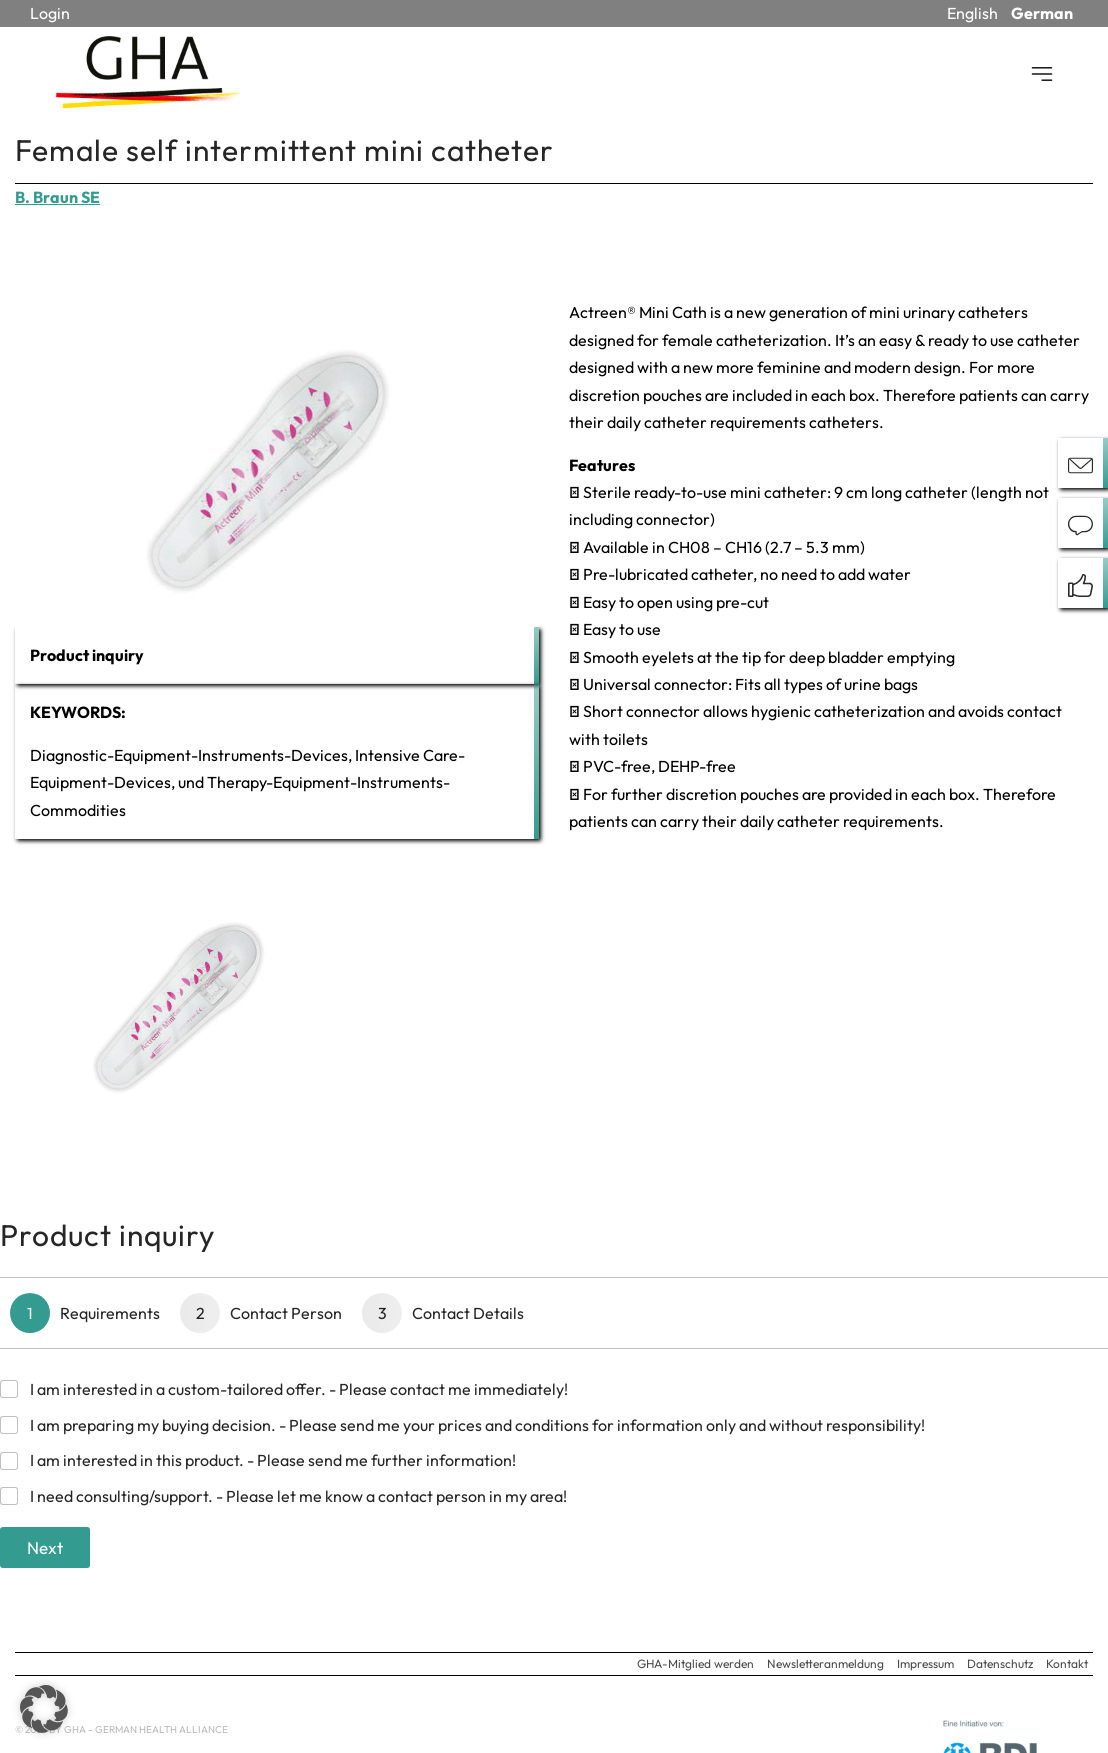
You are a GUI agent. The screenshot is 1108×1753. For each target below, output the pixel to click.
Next (45, 1547)
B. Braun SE (57, 197)
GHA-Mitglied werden (695, 1663)
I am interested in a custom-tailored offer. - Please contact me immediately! (299, 1389)
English (972, 13)
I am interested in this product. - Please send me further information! (273, 1460)
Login (50, 13)
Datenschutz (1000, 1663)
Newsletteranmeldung (825, 1663)
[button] (44, 1709)
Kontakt (1067, 1663)
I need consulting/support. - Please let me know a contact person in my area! (298, 1496)
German (1042, 13)
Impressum (925, 1663)
